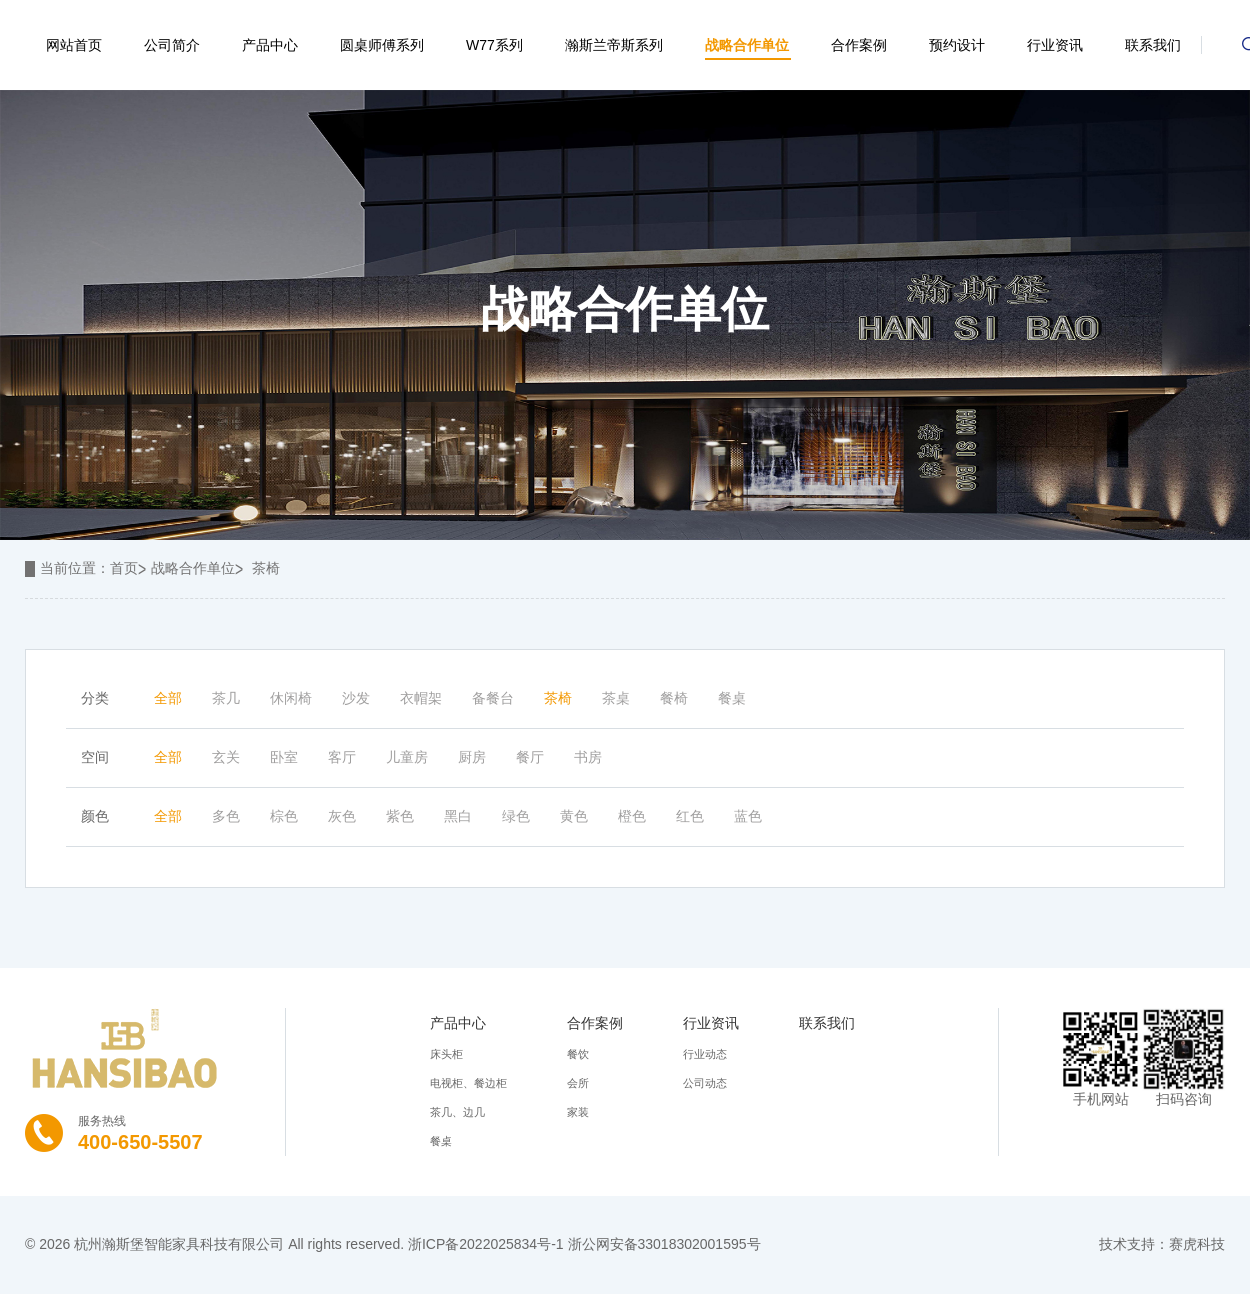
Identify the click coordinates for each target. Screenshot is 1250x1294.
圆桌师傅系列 (382, 45)
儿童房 (407, 757)
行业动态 (705, 1054)
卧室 (284, 757)
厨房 (472, 757)
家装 (578, 1112)
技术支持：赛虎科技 (1162, 1244)
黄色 (574, 816)
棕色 (284, 816)
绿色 (516, 816)
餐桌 (732, 698)
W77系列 (494, 45)
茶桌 (616, 698)
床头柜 (446, 1054)
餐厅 (530, 757)
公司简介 (172, 45)
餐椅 (674, 698)
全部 (168, 698)
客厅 (342, 757)
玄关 (226, 757)
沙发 (356, 698)
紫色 (400, 816)
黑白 (458, 816)
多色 (226, 816)
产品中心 (270, 45)
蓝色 (748, 816)
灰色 (342, 816)
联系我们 (1153, 45)
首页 (124, 568)
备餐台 (493, 698)
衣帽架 (421, 698)
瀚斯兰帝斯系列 (614, 45)
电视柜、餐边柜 (468, 1083)
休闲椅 (291, 698)
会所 (578, 1083)
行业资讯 (1055, 45)
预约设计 (957, 45)
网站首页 (74, 45)
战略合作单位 (747, 45)
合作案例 (859, 45)
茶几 (226, 698)
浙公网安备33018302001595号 (664, 1244)
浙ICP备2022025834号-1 (486, 1244)
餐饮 (578, 1054)
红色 (690, 816)
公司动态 (705, 1083)
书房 (588, 757)
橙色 (632, 816)
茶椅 (266, 568)
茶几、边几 (457, 1112)
